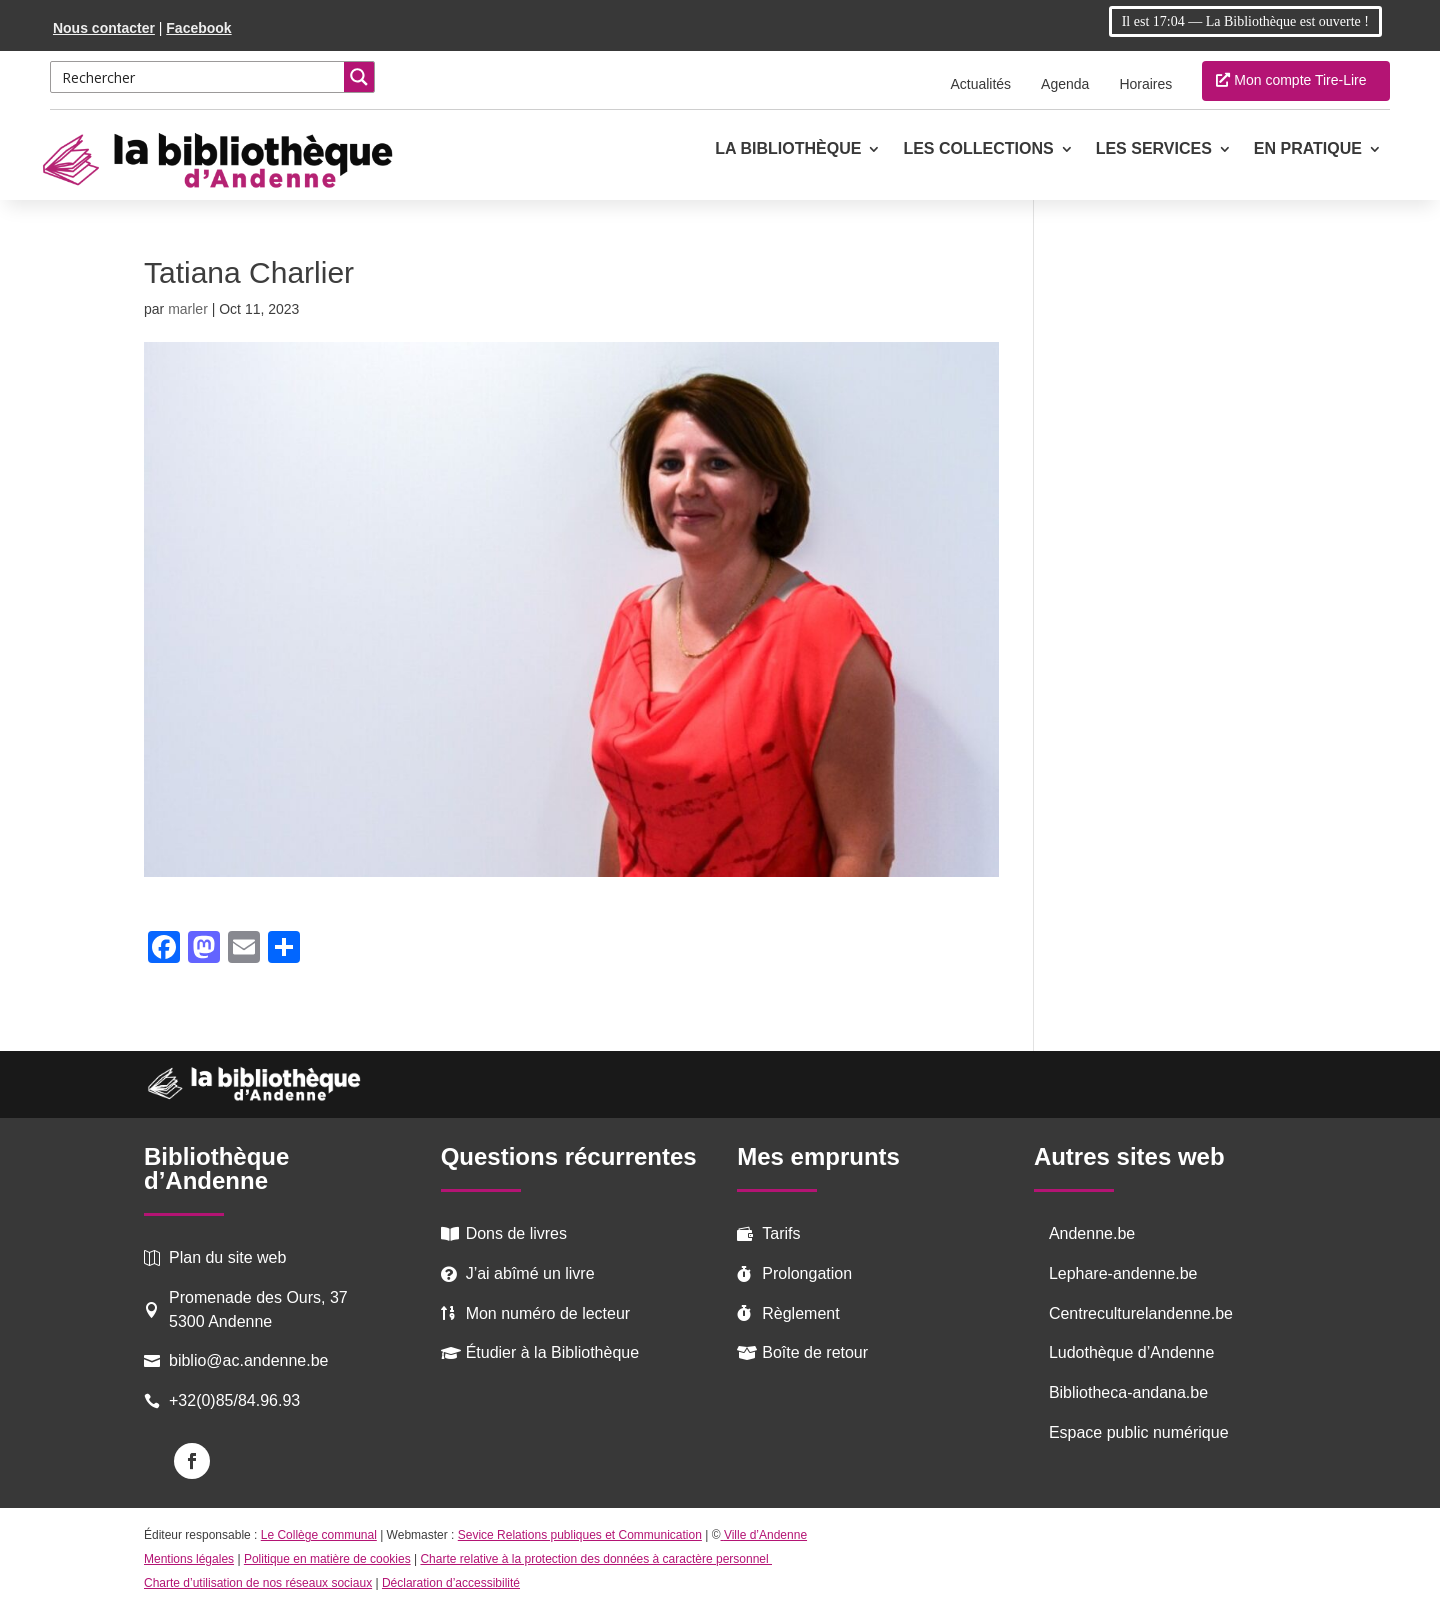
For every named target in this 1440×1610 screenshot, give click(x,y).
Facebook (198, 28)
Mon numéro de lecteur (548, 1313)
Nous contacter (104, 28)
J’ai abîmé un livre (530, 1273)
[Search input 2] (198, 77)
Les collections (978, 149)
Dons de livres (516, 1233)
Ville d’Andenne (764, 1535)
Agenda (1065, 84)
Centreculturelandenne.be (1141, 1313)
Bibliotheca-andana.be (1128, 1392)
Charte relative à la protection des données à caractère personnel (596, 1559)
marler (188, 309)
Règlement (800, 1313)
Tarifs (781, 1233)
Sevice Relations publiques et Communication (580, 1535)
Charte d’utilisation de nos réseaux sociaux (258, 1583)
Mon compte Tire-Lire (1300, 80)
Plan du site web (227, 1257)
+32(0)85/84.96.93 (234, 1400)
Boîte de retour (815, 1352)
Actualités (980, 84)
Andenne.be (1092, 1233)
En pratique (1308, 149)
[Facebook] (164, 949)
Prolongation (807, 1273)
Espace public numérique (1139, 1432)
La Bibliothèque (788, 149)
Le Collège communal (319, 1535)
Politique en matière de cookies (327, 1559)
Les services (1154, 149)
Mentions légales (189, 1559)
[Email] (244, 949)
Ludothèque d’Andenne (1132, 1352)
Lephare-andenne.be (1123, 1273)
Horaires (1145, 84)
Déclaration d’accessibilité (451, 1583)
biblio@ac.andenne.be (248, 1360)
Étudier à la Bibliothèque (552, 1352)
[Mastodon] (204, 949)
